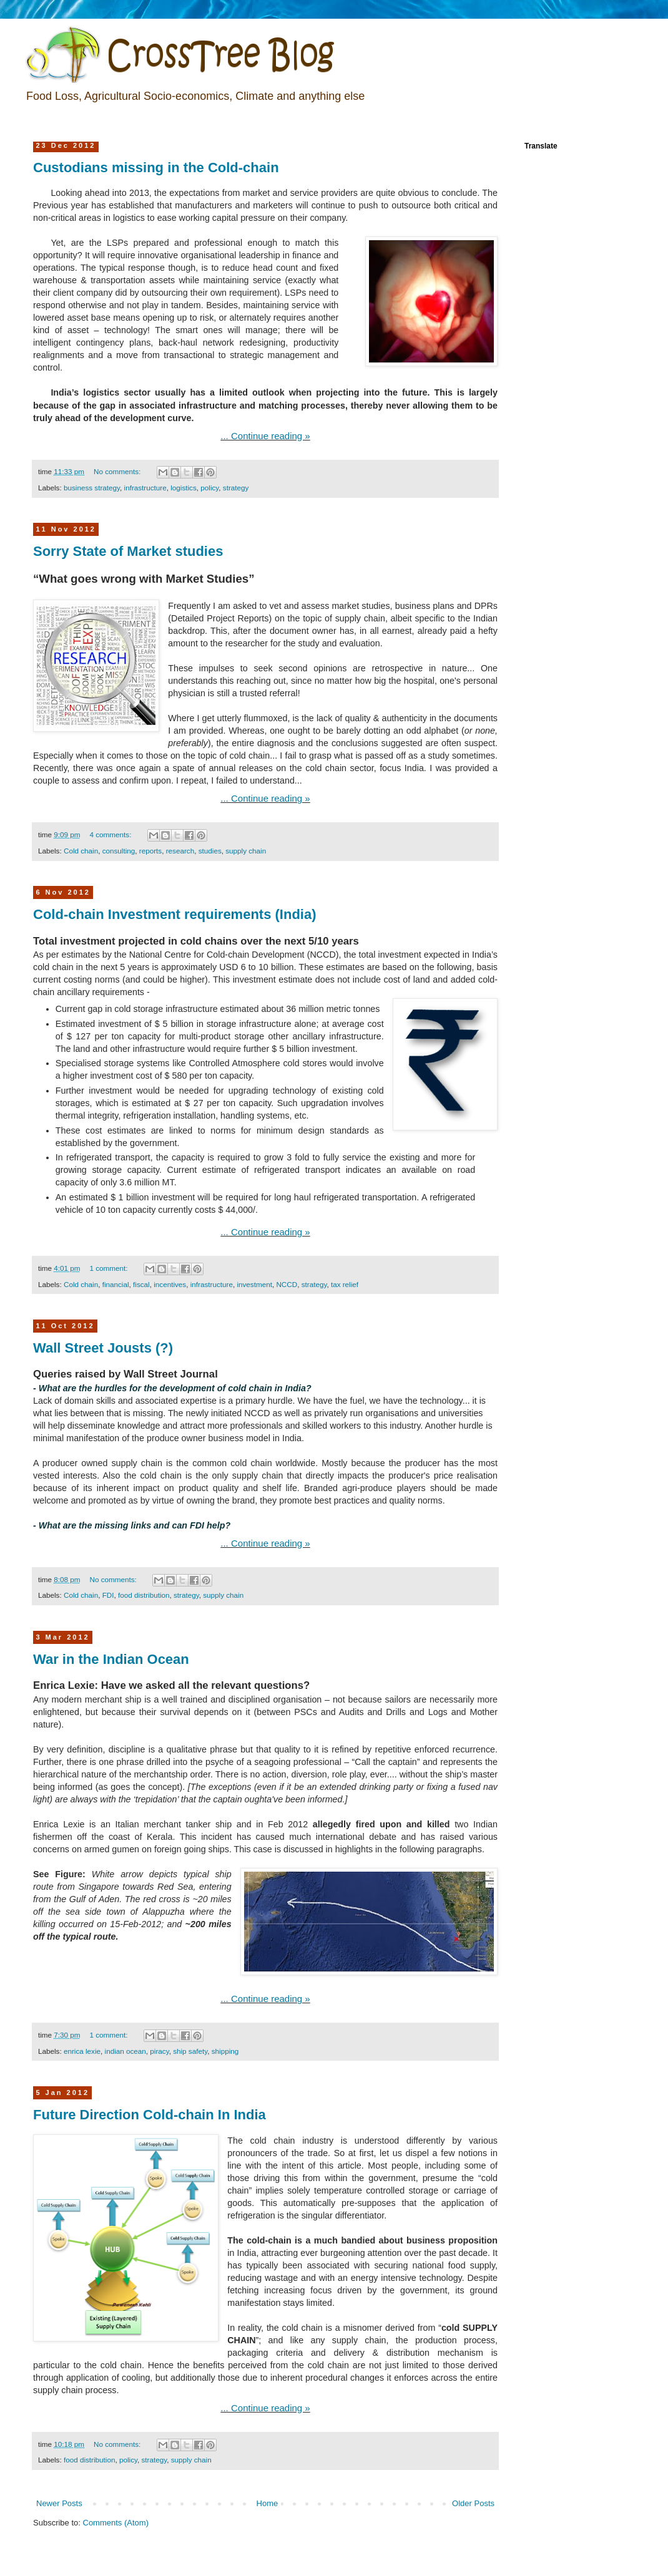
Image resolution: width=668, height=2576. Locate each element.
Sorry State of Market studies (128, 551)
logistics (183, 488)
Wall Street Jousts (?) (103, 1348)
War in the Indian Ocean (111, 1659)
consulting (118, 851)
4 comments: (112, 834)
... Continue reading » (265, 435)
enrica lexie (82, 2051)
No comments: (118, 471)
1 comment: (110, 1268)
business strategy (92, 488)
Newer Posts (59, 2503)
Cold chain (81, 851)
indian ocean (125, 2051)
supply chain (245, 851)
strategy (236, 488)
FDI (108, 1595)
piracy (159, 2051)
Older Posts (473, 2503)
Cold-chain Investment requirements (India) (175, 914)
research (180, 851)
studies (210, 851)
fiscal (141, 1284)
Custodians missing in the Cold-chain (156, 167)
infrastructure (145, 488)
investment (254, 1284)
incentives (170, 1284)
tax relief (344, 1284)
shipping (225, 2051)
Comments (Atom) (116, 2522)
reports (150, 851)
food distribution (144, 1595)
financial (115, 1284)
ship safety (190, 2051)
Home (267, 2503)
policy (209, 488)
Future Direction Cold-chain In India (149, 2114)
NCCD (286, 1284)
